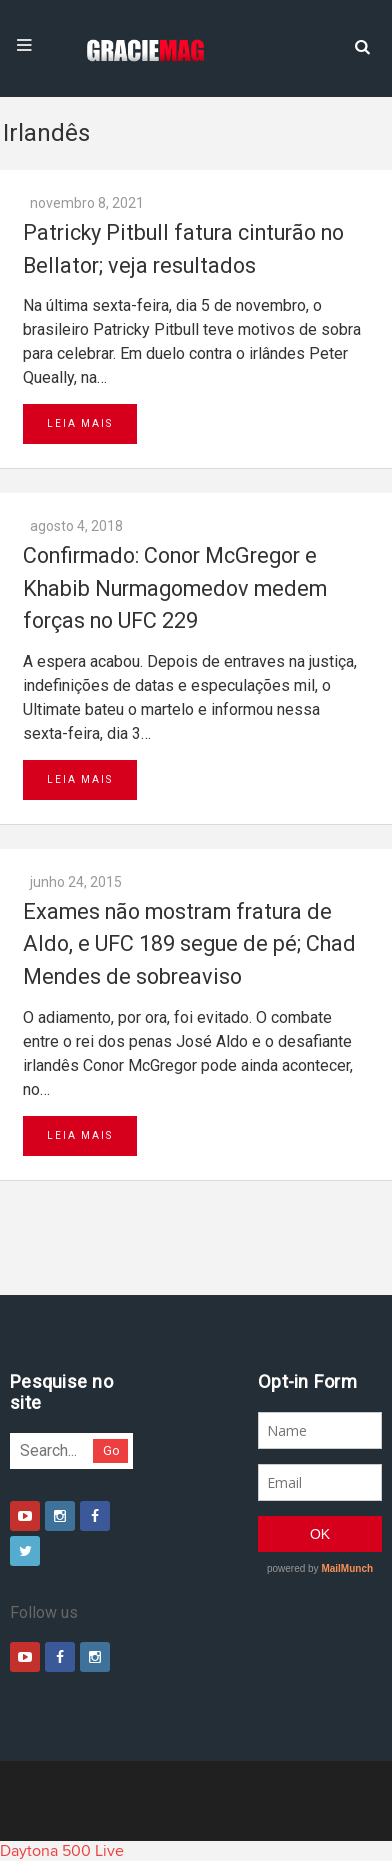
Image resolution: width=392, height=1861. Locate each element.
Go (111, 1450)
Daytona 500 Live (62, 1851)
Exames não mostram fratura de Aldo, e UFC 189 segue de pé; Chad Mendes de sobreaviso (189, 944)
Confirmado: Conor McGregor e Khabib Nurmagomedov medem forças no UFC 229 (175, 588)
